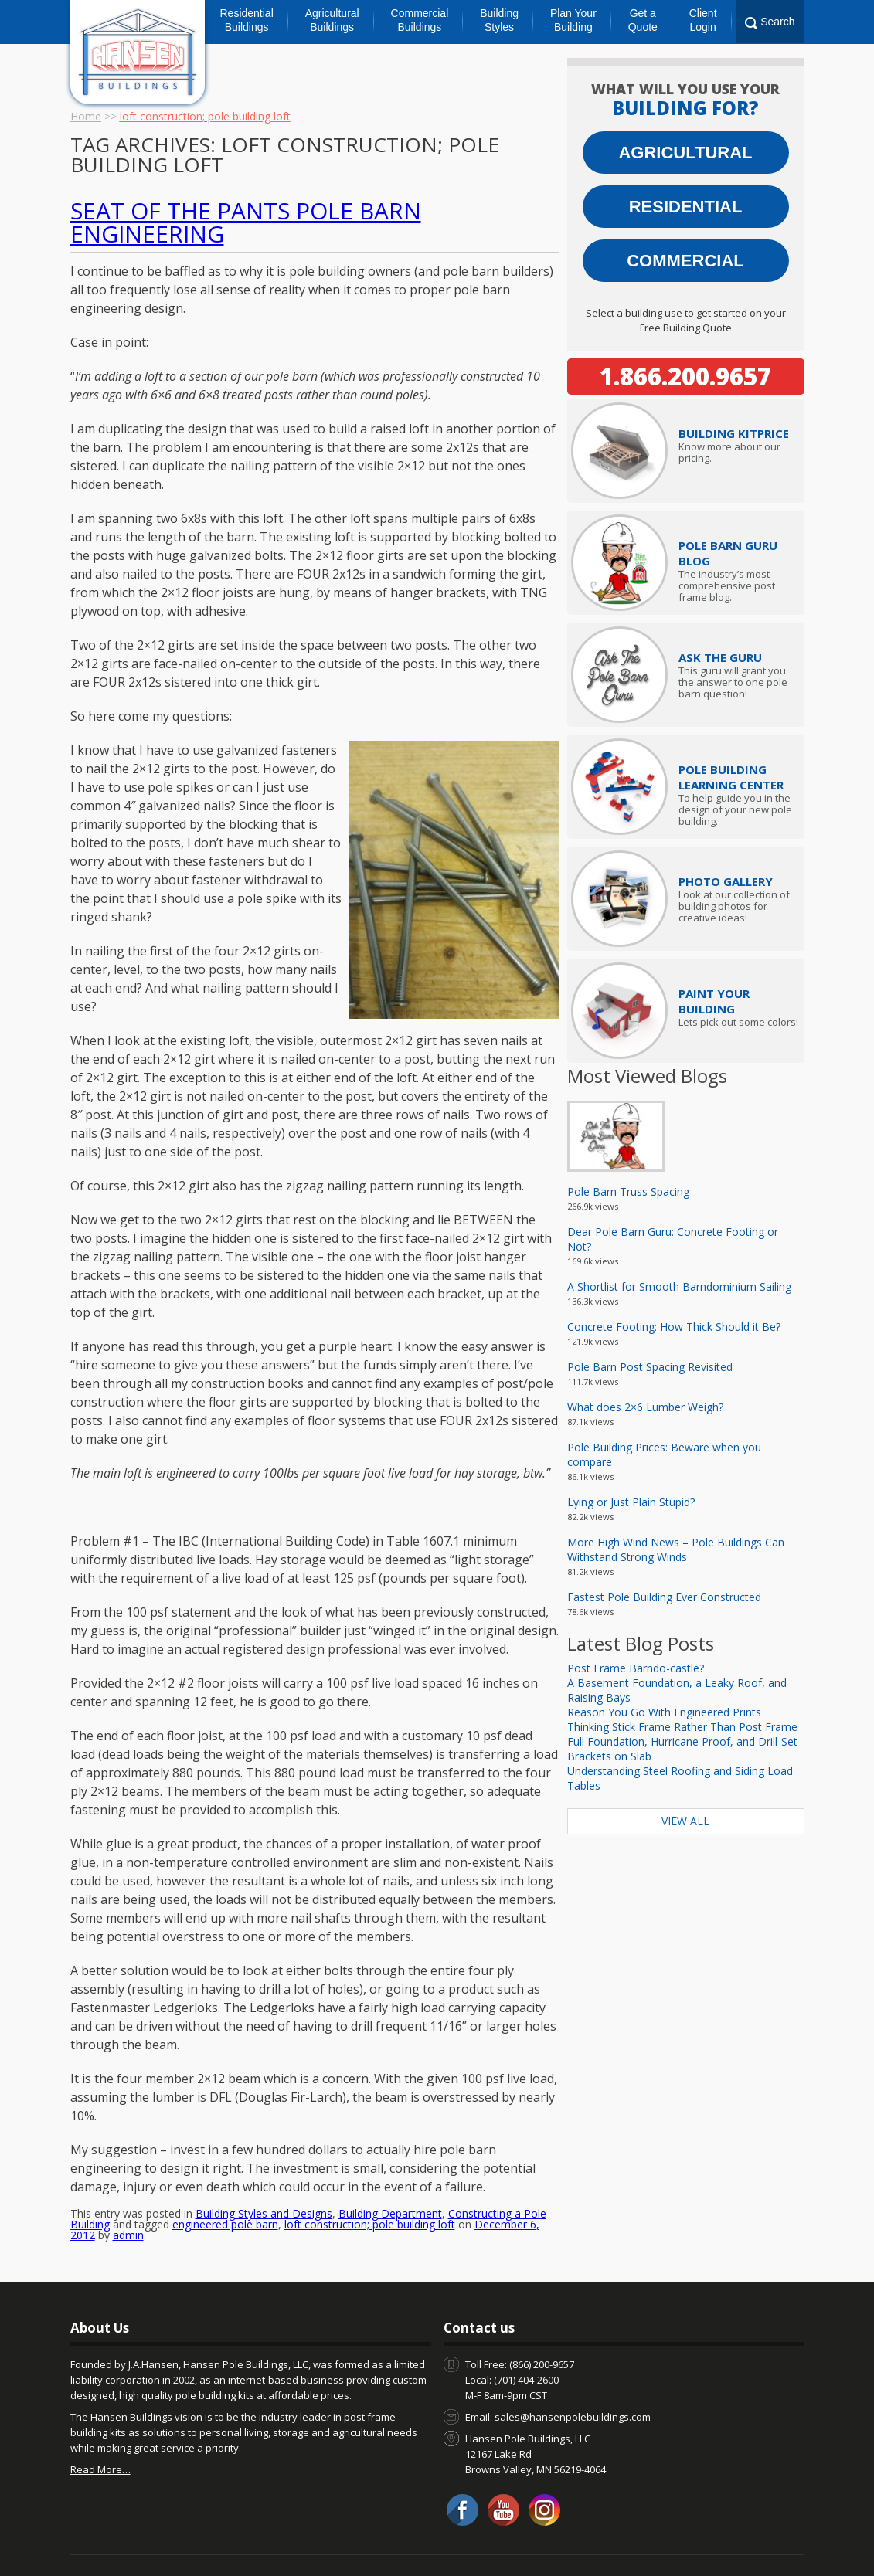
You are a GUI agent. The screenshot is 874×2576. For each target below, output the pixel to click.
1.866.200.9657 (685, 376)
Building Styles (499, 20)
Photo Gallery (725, 881)
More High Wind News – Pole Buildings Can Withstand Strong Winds (675, 1549)
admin (128, 2198)
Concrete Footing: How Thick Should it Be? (673, 1326)
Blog (163, 2543)
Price (733, 433)
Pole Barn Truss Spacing (628, 1191)
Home (85, 116)
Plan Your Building (573, 20)
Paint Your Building (714, 1001)
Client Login (703, 20)
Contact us (112, 2543)
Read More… (100, 2432)
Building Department (390, 2176)
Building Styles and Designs (264, 2176)
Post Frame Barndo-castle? (635, 1668)
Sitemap (765, 2543)
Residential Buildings (247, 20)
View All (685, 1821)
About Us (212, 2543)
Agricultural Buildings (332, 20)
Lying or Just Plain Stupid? (631, 1502)
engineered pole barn (225, 2187)
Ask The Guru (720, 657)
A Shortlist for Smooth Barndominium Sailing (679, 1286)
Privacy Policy (698, 2543)
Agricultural (685, 152)
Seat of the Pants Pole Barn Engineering (245, 222)
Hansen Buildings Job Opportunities (562, 2543)
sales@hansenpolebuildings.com (573, 2380)
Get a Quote (643, 20)
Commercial (685, 260)
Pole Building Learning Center (731, 777)
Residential (686, 206)
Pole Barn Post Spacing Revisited (650, 1366)
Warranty (438, 2543)
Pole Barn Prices (361, 2543)
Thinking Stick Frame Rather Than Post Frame (682, 1726)
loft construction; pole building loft (369, 2187)
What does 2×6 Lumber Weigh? (645, 1407)
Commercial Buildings (420, 20)
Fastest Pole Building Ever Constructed (664, 1597)
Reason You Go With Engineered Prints (664, 1712)
